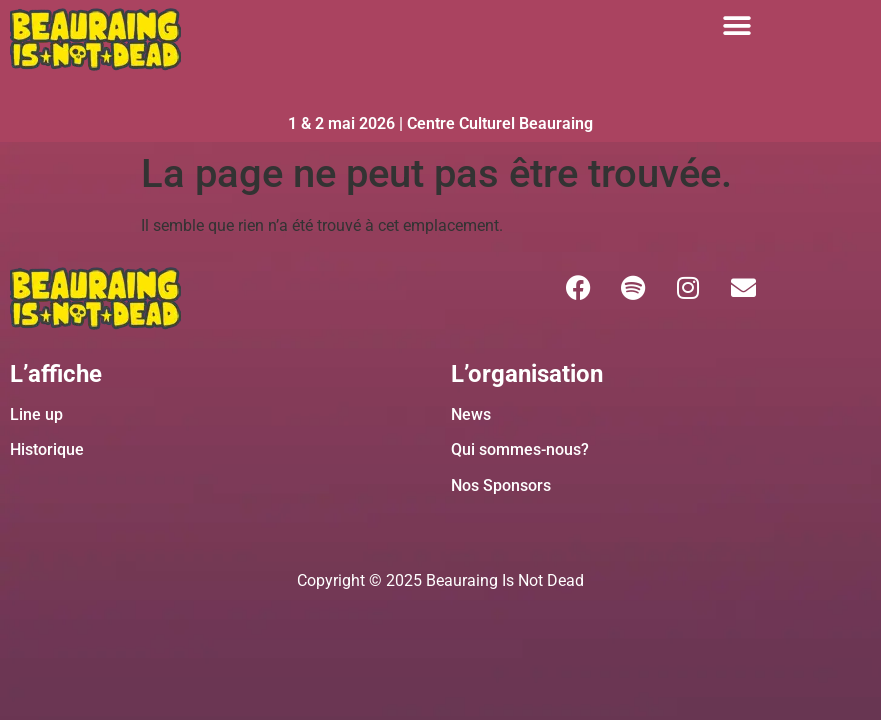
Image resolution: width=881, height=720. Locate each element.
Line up (36, 414)
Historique (47, 449)
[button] (737, 25)
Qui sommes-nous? (520, 449)
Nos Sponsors (501, 485)
